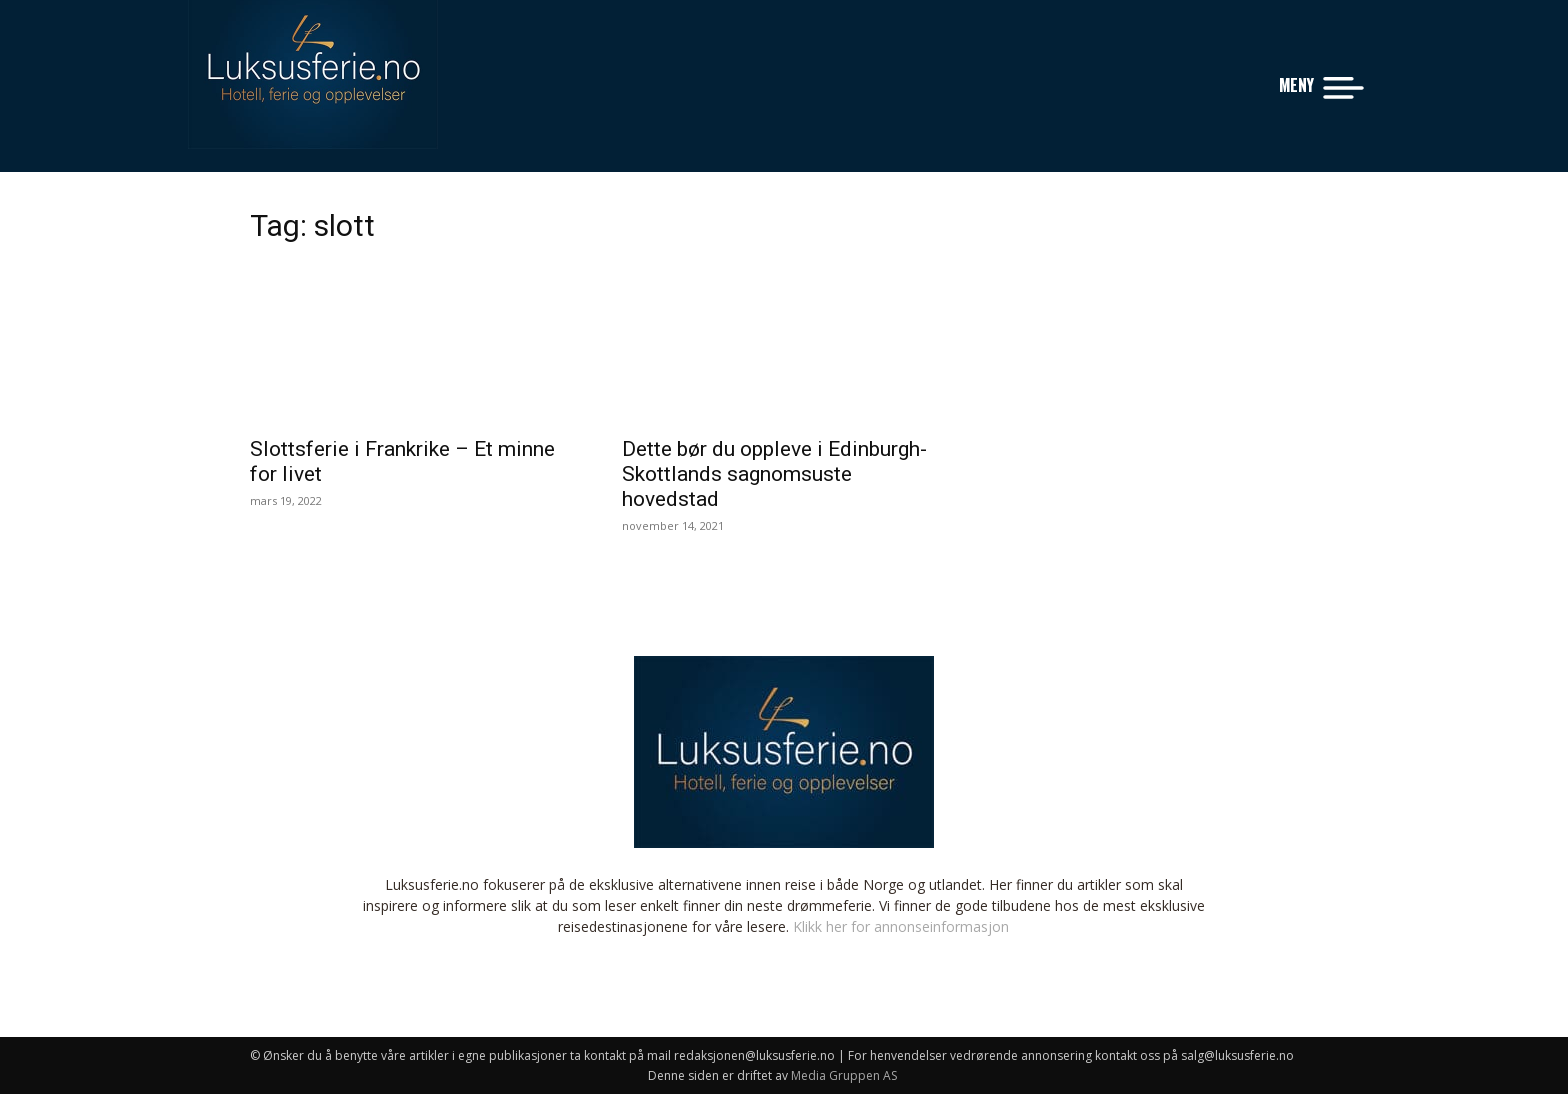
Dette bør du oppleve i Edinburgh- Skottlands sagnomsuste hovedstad (774, 474)
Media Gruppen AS (844, 1075)
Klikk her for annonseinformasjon (901, 926)
